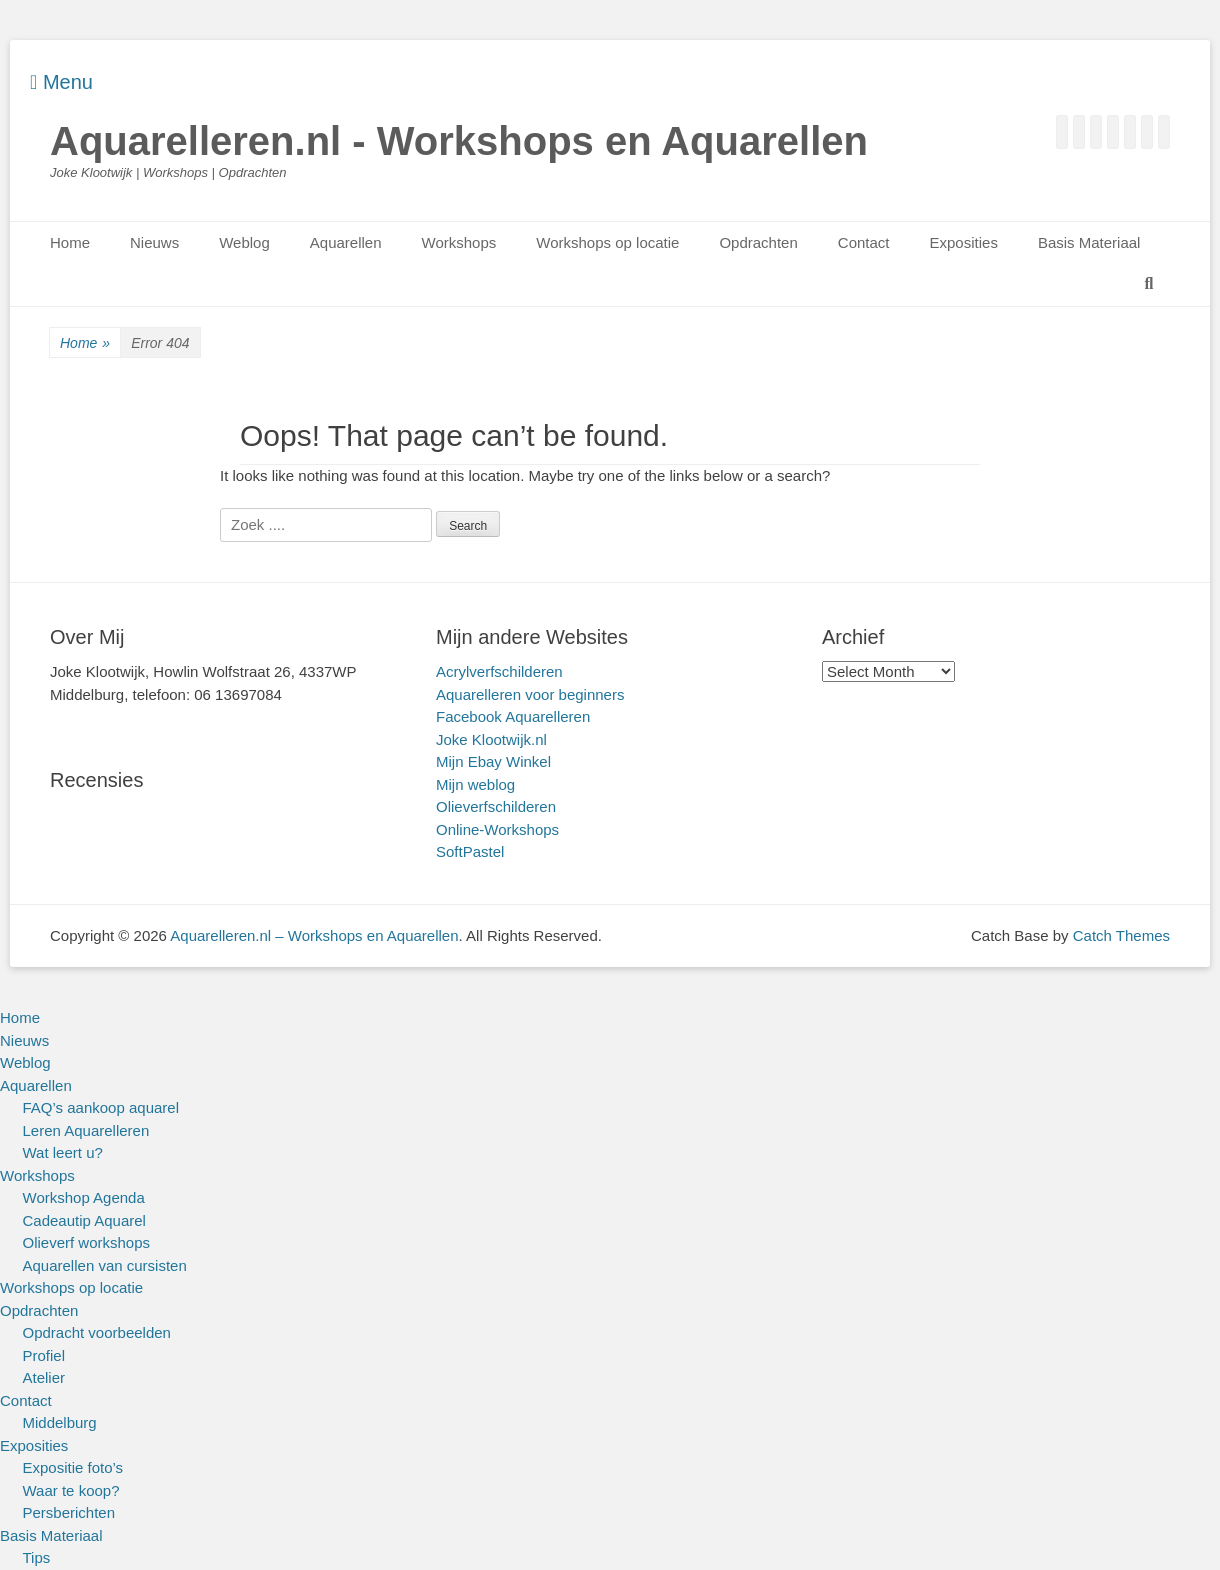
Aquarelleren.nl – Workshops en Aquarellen (314, 935)
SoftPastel (470, 851)
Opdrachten (758, 242)
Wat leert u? (63, 1152)
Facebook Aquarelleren (513, 716)
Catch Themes (1121, 935)
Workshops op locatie (607, 242)
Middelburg (60, 1422)
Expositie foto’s (73, 1467)
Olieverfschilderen (496, 806)
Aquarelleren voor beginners (530, 694)
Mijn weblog (475, 784)
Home (70, 242)
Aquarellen (346, 242)
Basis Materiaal (1089, 242)
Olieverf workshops (87, 1242)
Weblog (244, 242)
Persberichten (69, 1512)
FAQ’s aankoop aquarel (101, 1107)
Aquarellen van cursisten (105, 1265)
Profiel (44, 1355)
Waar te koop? (71, 1490)
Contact (864, 242)
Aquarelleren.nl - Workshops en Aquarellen (459, 141)
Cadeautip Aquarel (84, 1220)
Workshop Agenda (84, 1197)
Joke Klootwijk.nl (491, 739)
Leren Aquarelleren (86, 1130)
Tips (37, 1557)
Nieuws (154, 242)
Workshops (459, 242)
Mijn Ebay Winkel (493, 761)
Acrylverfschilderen (499, 671)
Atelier (44, 1377)
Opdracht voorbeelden (97, 1332)
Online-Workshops (497, 829)
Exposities (964, 242)
